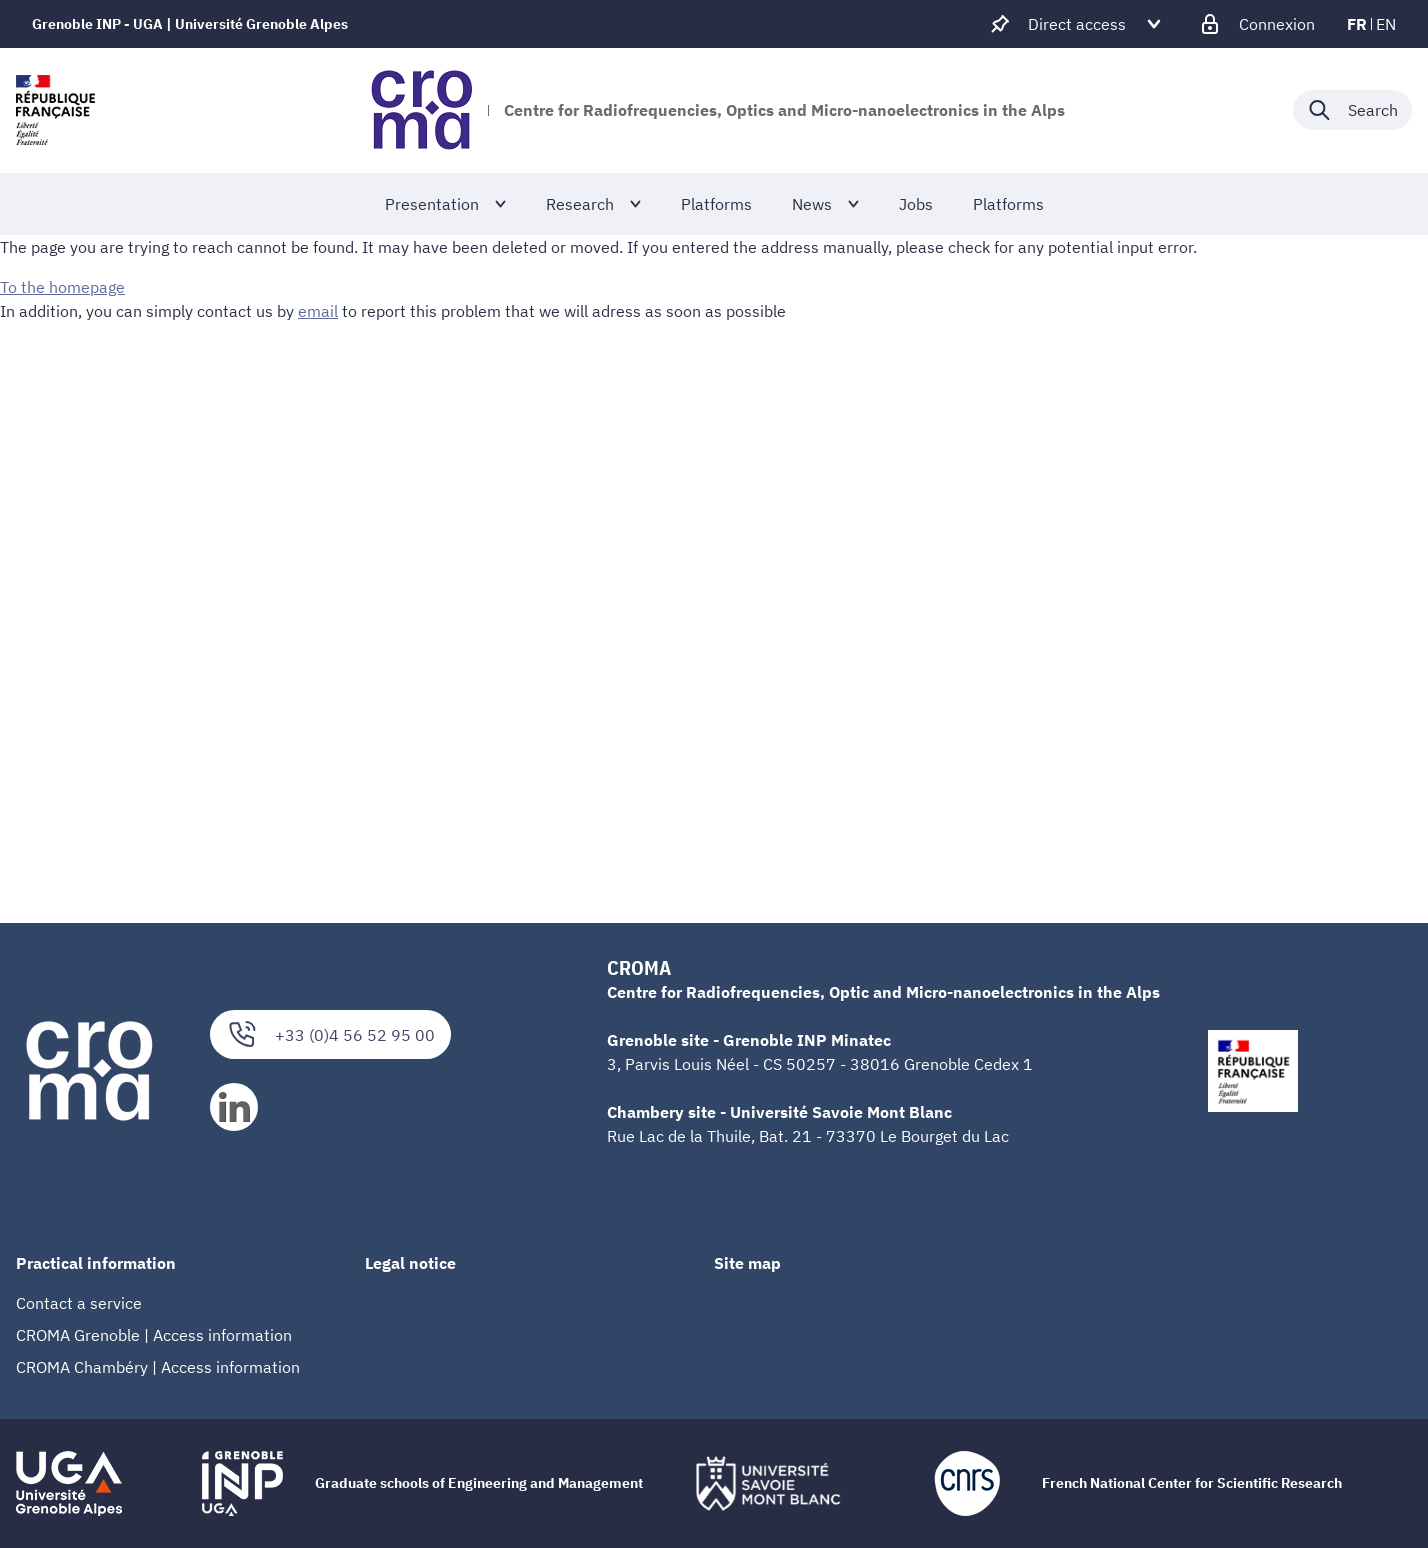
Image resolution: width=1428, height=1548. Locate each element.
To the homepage (62, 287)
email (318, 311)
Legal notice (410, 1263)
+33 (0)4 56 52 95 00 (330, 1034)
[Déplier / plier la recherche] (1352, 110)
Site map (747, 1263)
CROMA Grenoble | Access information (154, 1335)
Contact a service (79, 1303)
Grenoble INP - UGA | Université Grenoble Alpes (190, 24)
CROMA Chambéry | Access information (158, 1367)
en (1386, 24)
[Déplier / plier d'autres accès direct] (1077, 24)
